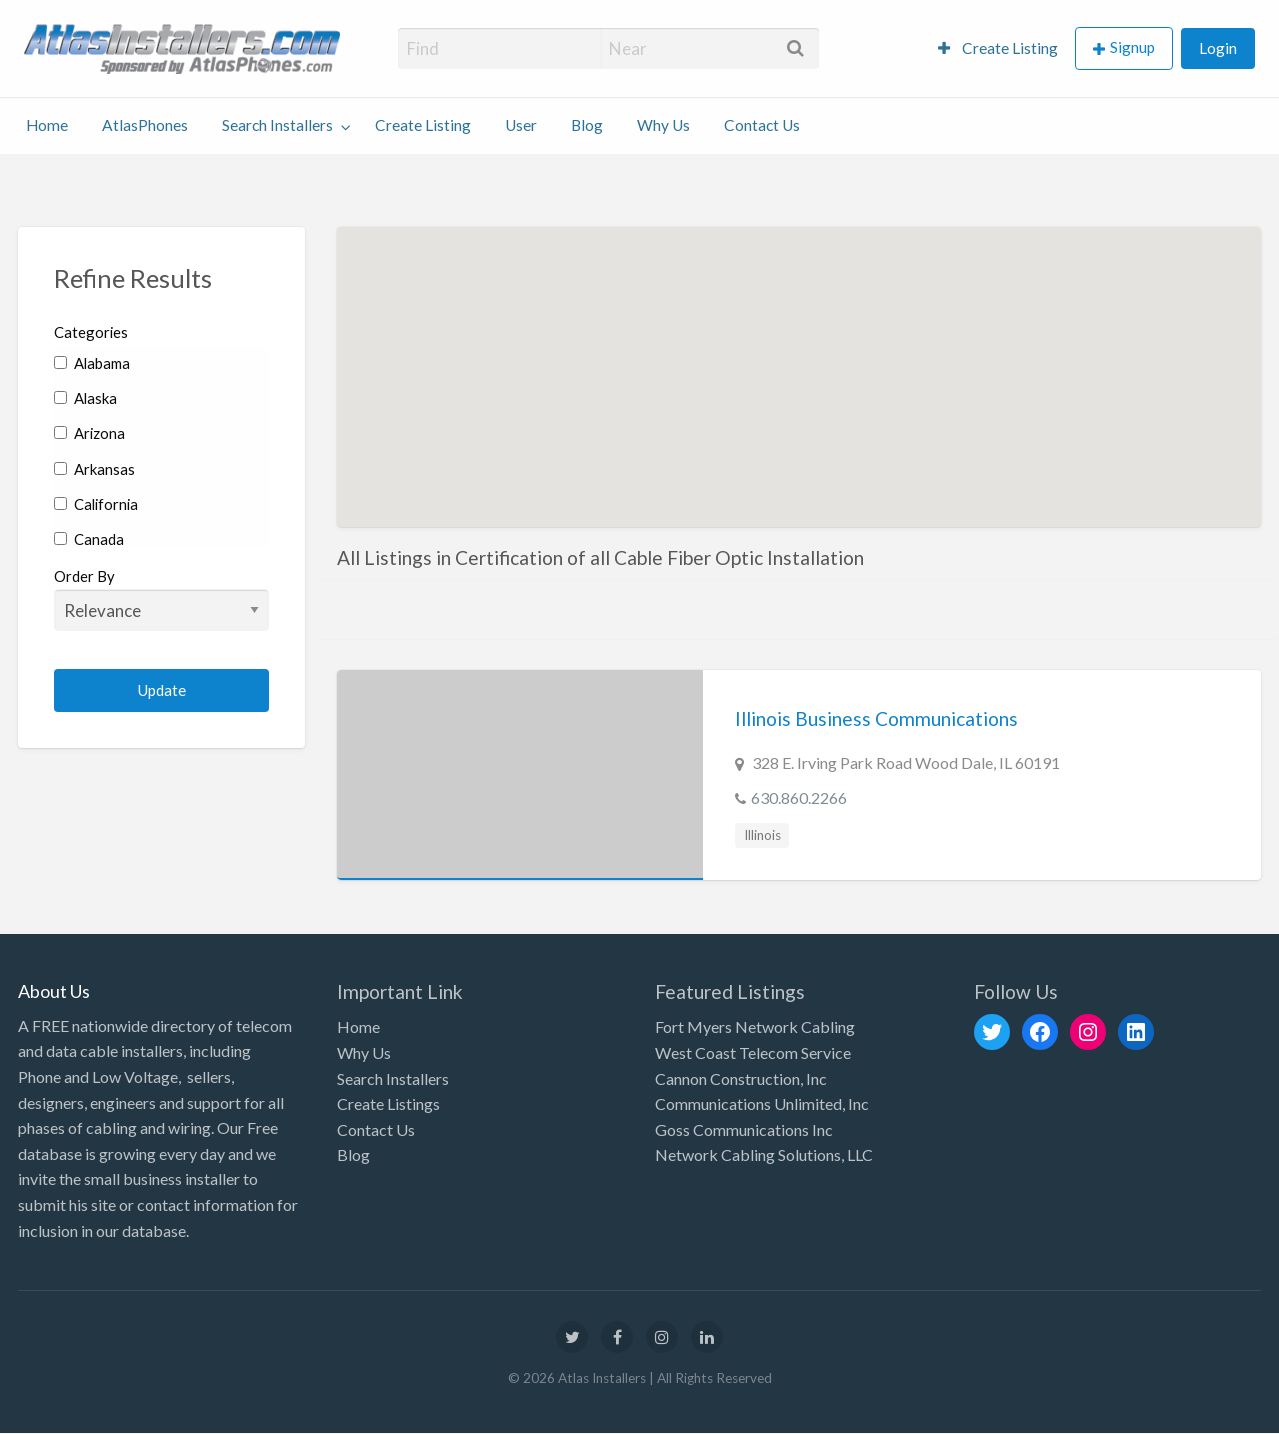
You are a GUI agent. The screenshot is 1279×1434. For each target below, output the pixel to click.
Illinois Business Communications (876, 718)
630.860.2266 (799, 797)
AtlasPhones (145, 125)
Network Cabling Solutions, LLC (764, 1154)
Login (1218, 48)
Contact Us (762, 125)
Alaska (85, 398)
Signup (1132, 47)
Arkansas (94, 469)
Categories (91, 332)
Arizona (89, 433)
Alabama (92, 363)
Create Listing (998, 48)
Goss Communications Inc (744, 1129)
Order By (161, 599)
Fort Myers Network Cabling (755, 1026)
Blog (587, 125)
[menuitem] (998, 48)
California (96, 504)
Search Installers (277, 125)
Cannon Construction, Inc (741, 1078)
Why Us (663, 125)
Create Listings (388, 1103)
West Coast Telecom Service (753, 1052)
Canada (89, 539)
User (521, 125)
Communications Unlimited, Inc (762, 1103)
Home (47, 125)
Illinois (762, 835)
